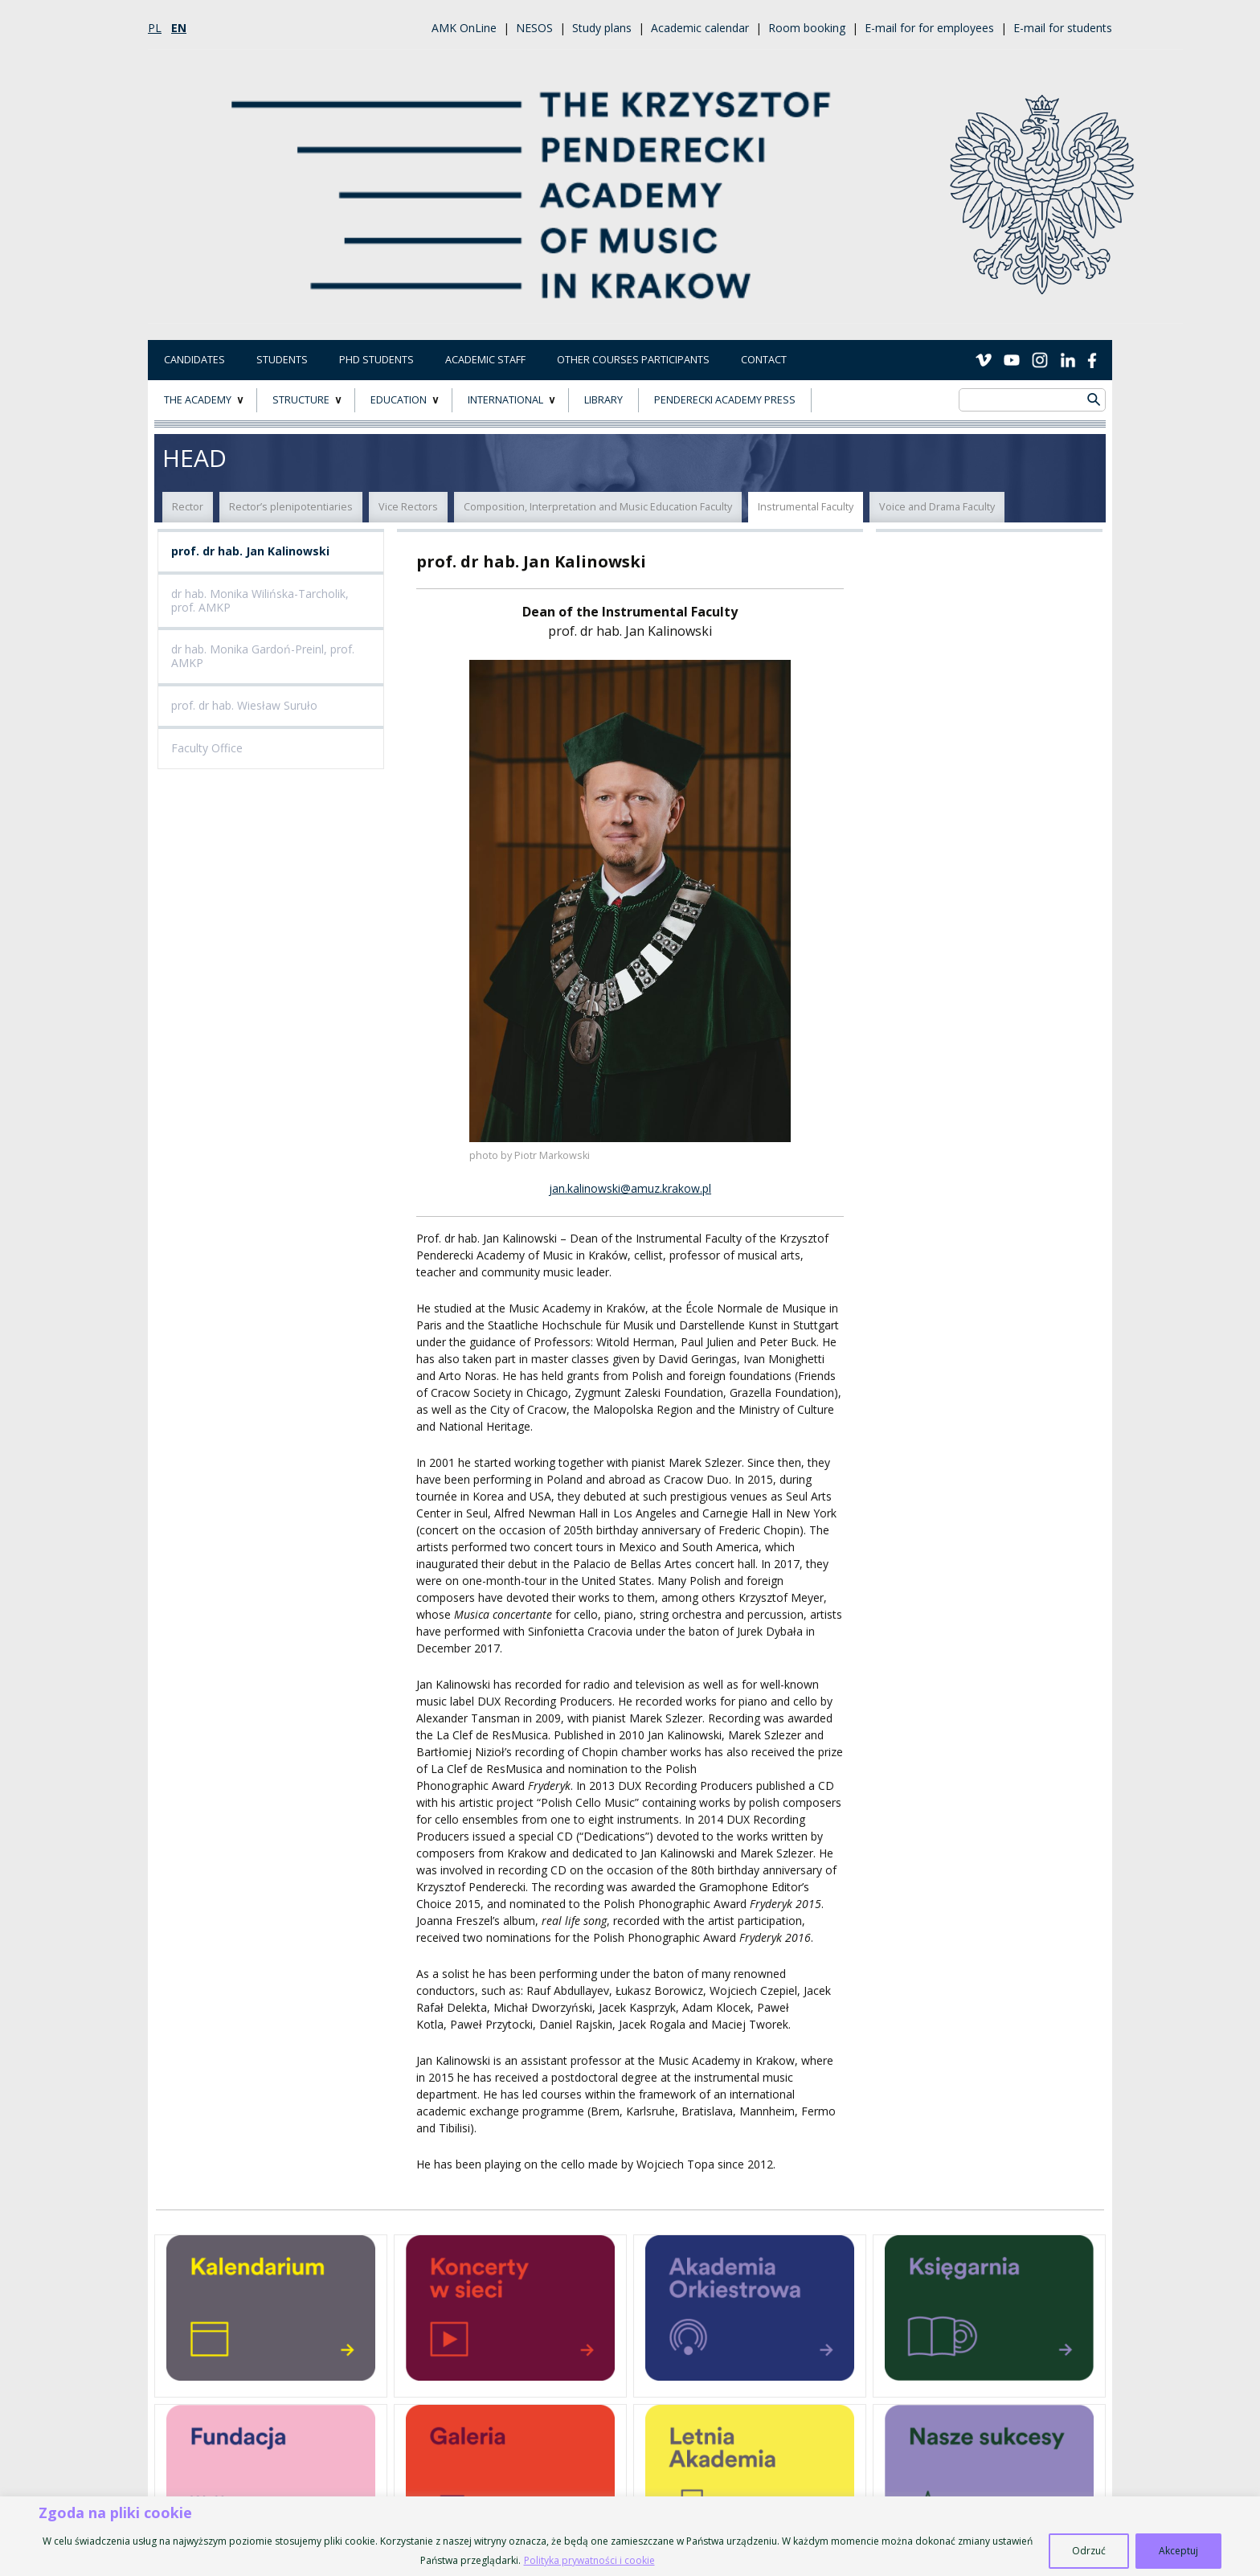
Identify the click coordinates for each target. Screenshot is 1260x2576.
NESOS (534, 27)
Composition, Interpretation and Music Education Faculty (598, 507)
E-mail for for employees (929, 27)
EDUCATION (398, 400)
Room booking (806, 27)
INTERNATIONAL (505, 400)
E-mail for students (1062, 27)
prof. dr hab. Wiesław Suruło (244, 705)
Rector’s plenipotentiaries (291, 507)
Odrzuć (1089, 2551)
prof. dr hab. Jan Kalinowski (250, 551)
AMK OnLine (464, 27)
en (178, 27)
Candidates (194, 360)
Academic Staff (485, 360)
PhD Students (376, 360)
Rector (187, 507)
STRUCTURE (300, 400)
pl (155, 27)
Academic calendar (700, 27)
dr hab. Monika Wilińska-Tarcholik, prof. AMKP (260, 600)
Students (282, 360)
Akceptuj (1178, 2551)
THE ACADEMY (197, 400)
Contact (764, 360)
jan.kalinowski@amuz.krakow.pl (630, 1188)
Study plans (602, 27)
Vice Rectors (408, 507)
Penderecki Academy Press (725, 400)
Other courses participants (633, 360)
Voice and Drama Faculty (937, 507)
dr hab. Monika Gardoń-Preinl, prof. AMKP (262, 655)
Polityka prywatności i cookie (589, 2560)
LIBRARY (603, 400)
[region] (630, 2536)
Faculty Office (207, 748)
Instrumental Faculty (805, 507)
